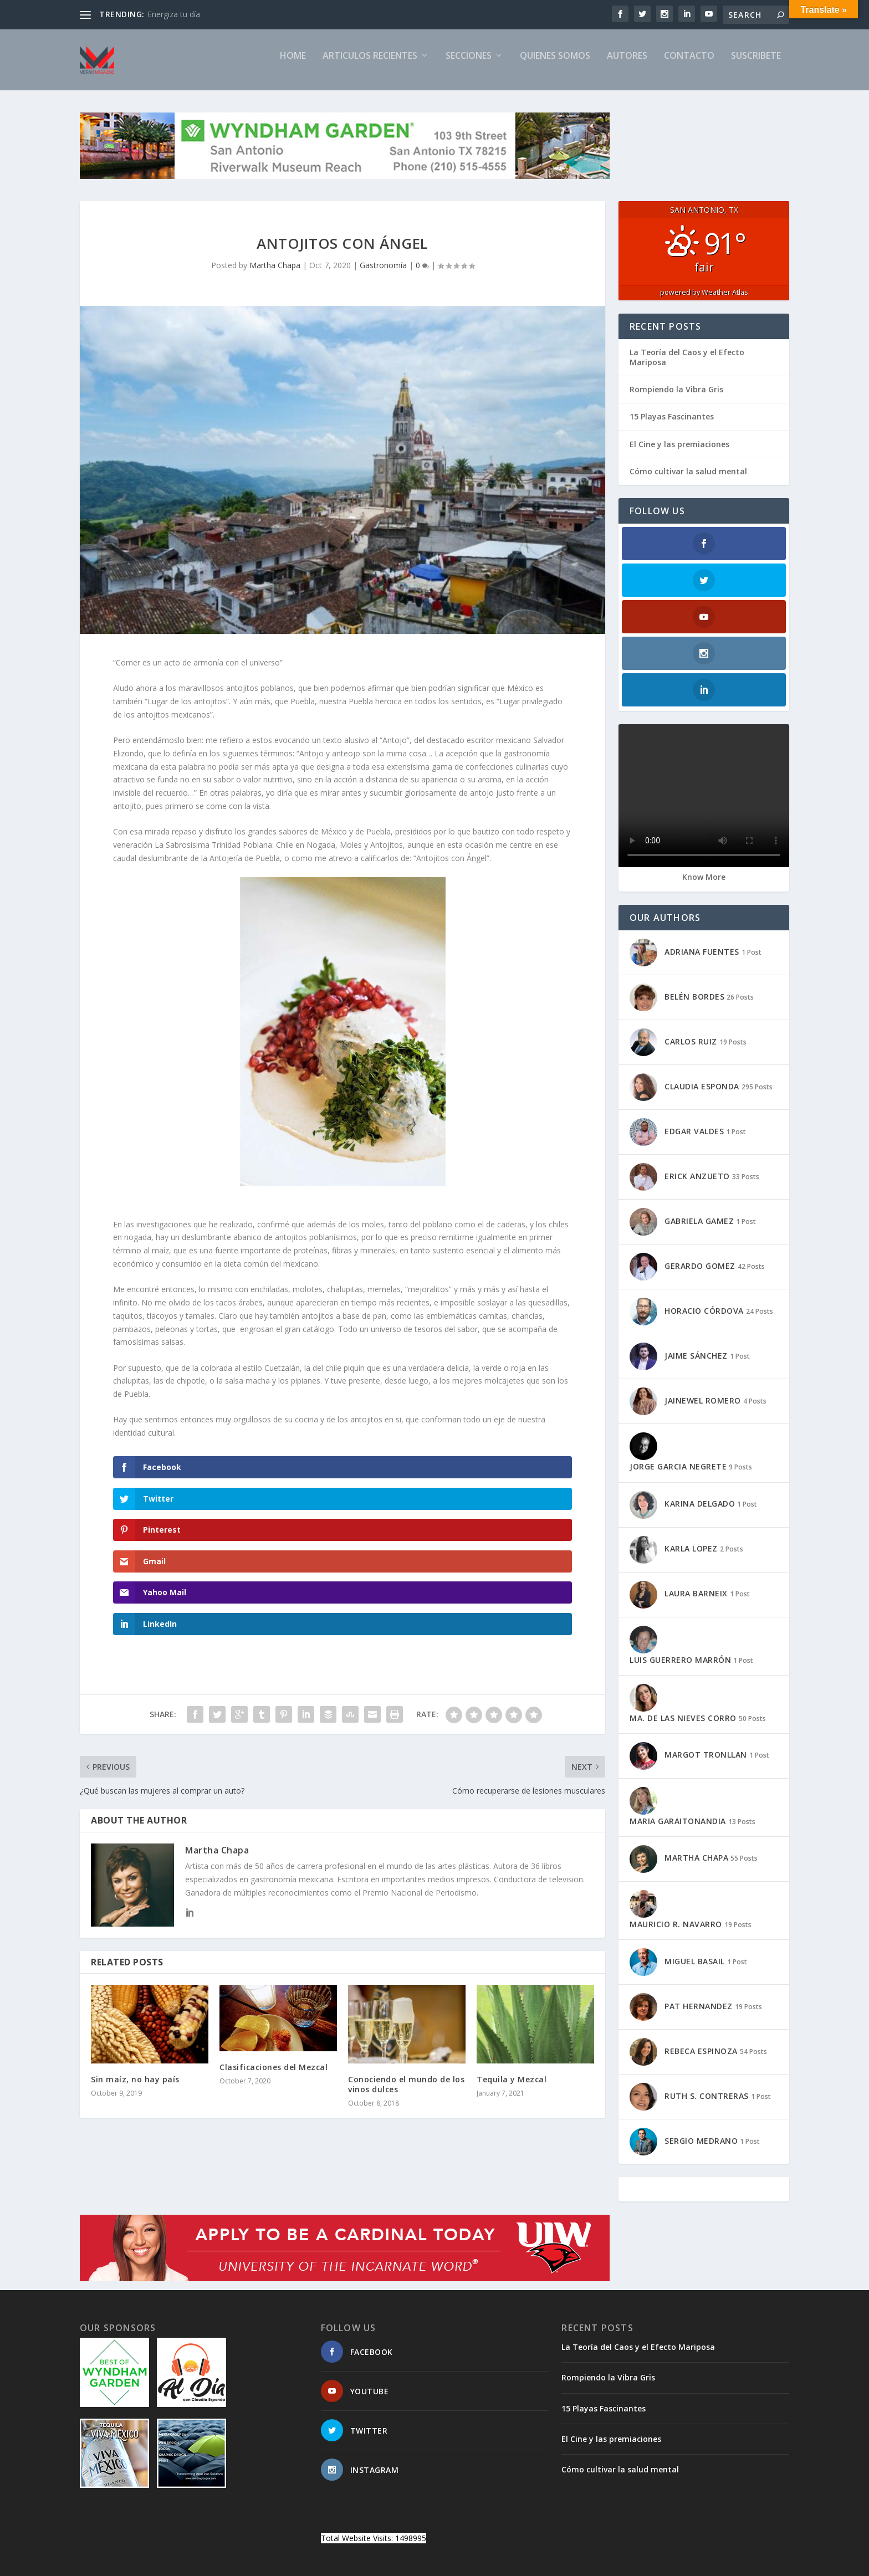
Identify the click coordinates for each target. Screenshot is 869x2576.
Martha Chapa (274, 274)
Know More (703, 776)
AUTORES (627, 65)
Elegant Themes (156, 2506)
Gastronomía (383, 274)
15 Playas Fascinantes (672, 426)
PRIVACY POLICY (670, 2506)
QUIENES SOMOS (555, 65)
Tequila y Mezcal (511, 1963)
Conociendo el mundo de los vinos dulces (406, 1968)
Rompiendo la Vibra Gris (676, 398)
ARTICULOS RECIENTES (370, 65)
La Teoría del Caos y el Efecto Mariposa (687, 366)
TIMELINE (614, 2506)
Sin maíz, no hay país (135, 1963)
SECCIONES (469, 65)
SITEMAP (516, 2506)
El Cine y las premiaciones (679, 453)
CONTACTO (689, 65)
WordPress (260, 2506)
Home (293, 65)
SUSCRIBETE (756, 65)
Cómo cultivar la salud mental (688, 480)
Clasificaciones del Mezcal (273, 1950)
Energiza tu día (173, 14)
